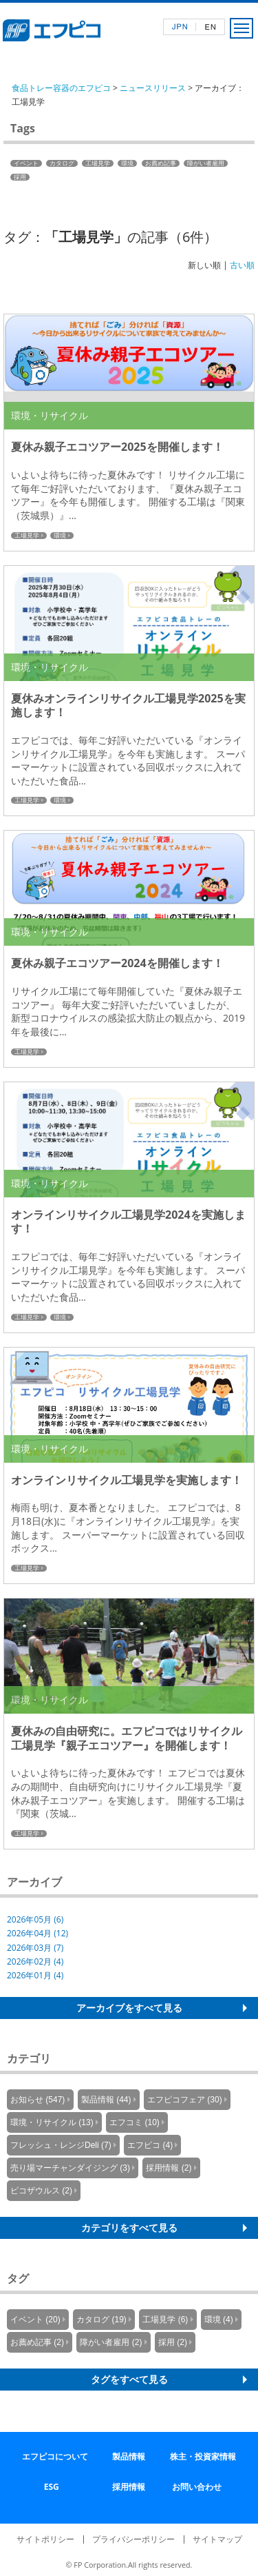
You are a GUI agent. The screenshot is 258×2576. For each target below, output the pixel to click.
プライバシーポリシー (133, 2539)
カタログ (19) (101, 2319)
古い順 (242, 265)
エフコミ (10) (134, 2122)
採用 (20, 177)
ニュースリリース (153, 88)
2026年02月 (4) (35, 1961)
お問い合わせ (197, 2487)
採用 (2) (172, 2342)
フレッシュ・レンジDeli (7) (60, 2145)
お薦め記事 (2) (37, 2342)
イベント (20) (35, 2319)
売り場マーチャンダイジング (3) (70, 2168)
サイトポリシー (45, 2539)
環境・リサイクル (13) (52, 2122)
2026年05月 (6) (35, 1919)
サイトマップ (217, 2539)
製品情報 (128, 2456)
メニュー (241, 28)
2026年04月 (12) (37, 1933)
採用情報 (128, 2487)
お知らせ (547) (37, 2100)
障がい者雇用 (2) (111, 2342)
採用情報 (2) (168, 2168)
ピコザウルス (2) (41, 2190)
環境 (127, 163)
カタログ (62, 163)
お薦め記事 (160, 163)
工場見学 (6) (165, 2319)
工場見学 (97, 163)
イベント (26, 163)
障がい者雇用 (205, 163)
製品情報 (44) (106, 2100)
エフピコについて (55, 2456)
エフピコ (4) (150, 2145)
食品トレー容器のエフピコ (61, 88)
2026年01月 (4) (35, 1975)
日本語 (179, 27)
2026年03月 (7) (35, 1948)
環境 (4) (218, 2319)
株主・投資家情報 (203, 2456)
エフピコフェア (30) (184, 2100)
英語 (210, 27)
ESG (51, 2487)
